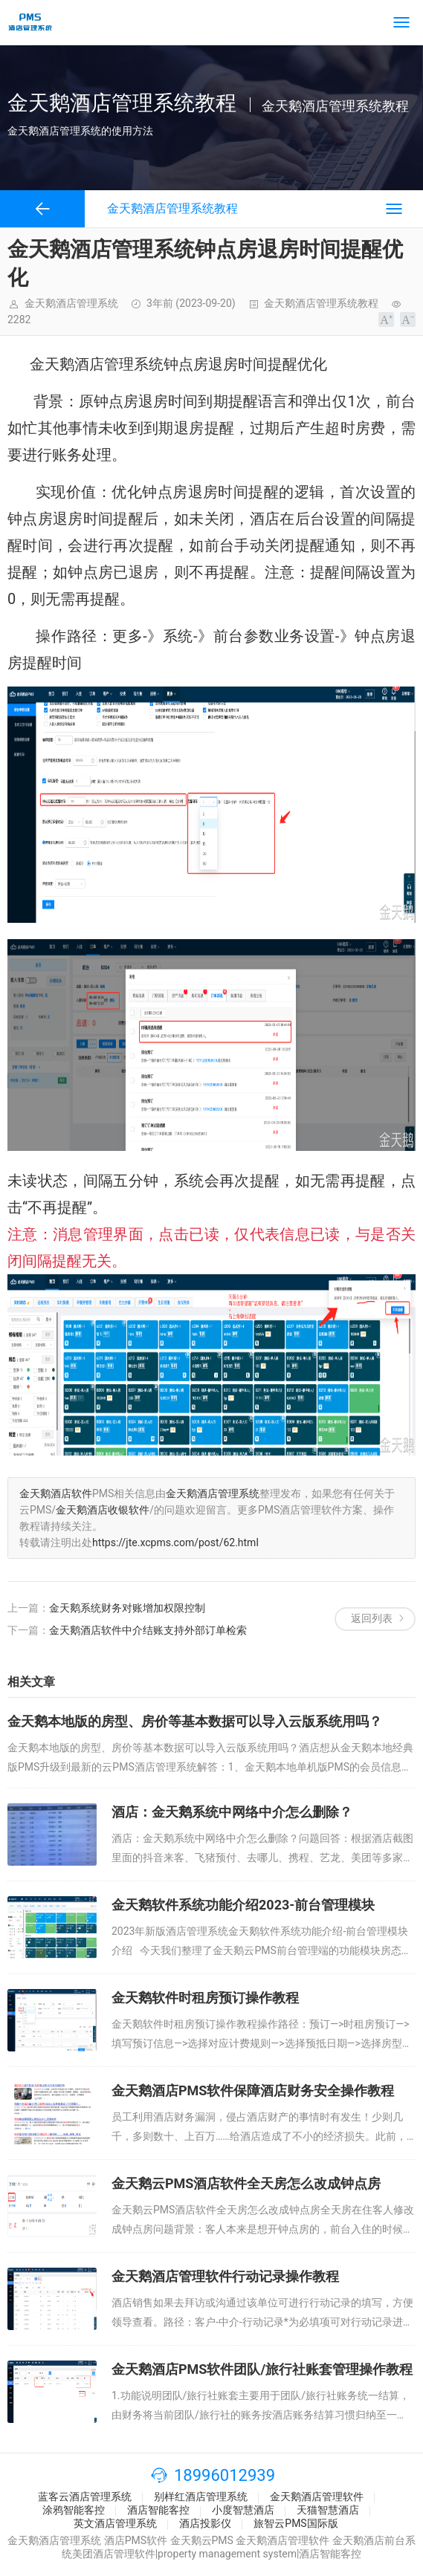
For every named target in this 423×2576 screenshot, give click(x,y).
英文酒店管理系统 (115, 2523)
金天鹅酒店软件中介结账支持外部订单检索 (148, 1630)
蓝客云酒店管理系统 (85, 2496)
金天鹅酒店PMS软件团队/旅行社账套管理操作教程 (262, 2369)
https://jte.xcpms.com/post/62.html (175, 1542)
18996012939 (224, 2475)
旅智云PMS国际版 (296, 2523)
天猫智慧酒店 (328, 2510)
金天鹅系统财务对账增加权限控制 (127, 1608)
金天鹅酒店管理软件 (317, 2496)
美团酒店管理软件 (113, 2554)
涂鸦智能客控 (73, 2510)
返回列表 (372, 1618)
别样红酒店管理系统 (201, 2496)
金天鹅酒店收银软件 (102, 1510)
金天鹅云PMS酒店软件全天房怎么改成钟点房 (246, 2183)
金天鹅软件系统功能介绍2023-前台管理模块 (243, 1904)
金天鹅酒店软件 (55, 1493)
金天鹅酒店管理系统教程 (321, 303)
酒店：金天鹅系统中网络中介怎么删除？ (232, 1812)
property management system (227, 2554)
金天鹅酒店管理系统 (212, 1493)
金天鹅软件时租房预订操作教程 (205, 1997)
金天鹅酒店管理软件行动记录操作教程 (225, 2276)
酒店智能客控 (158, 2510)
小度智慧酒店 (243, 2510)
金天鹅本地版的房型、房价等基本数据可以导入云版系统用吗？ (194, 1721)
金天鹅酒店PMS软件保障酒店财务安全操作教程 (253, 2090)
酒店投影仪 (205, 2523)
